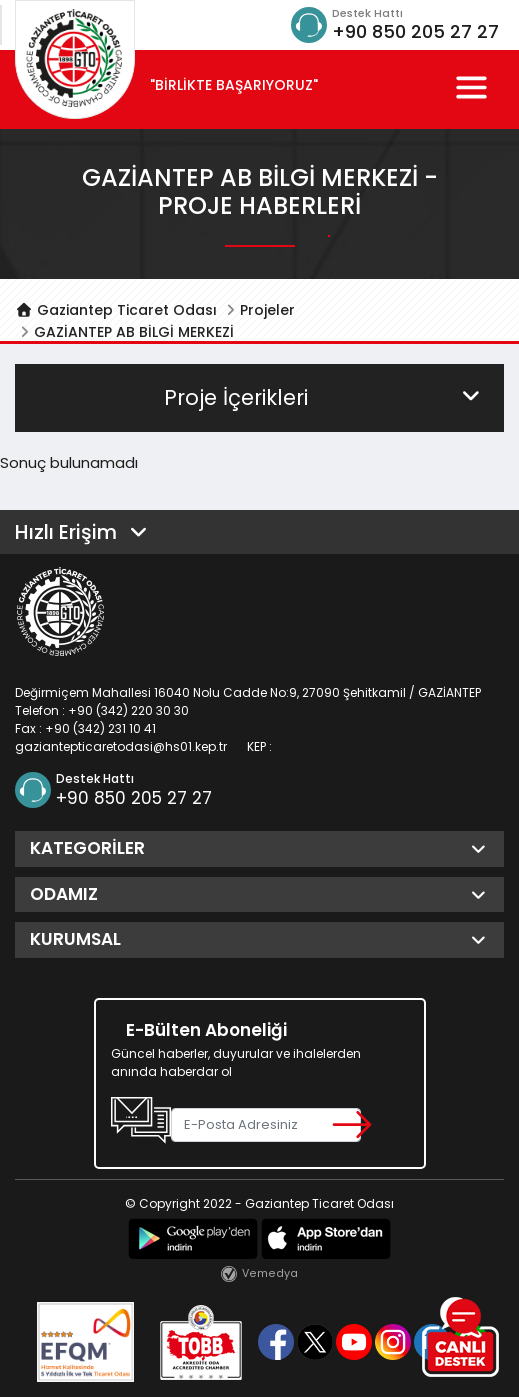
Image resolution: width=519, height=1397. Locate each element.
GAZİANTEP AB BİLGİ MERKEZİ (134, 332)
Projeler (267, 310)
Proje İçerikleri (324, 397)
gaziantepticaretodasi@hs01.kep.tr (121, 746)
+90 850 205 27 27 (415, 31)
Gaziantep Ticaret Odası (116, 310)
